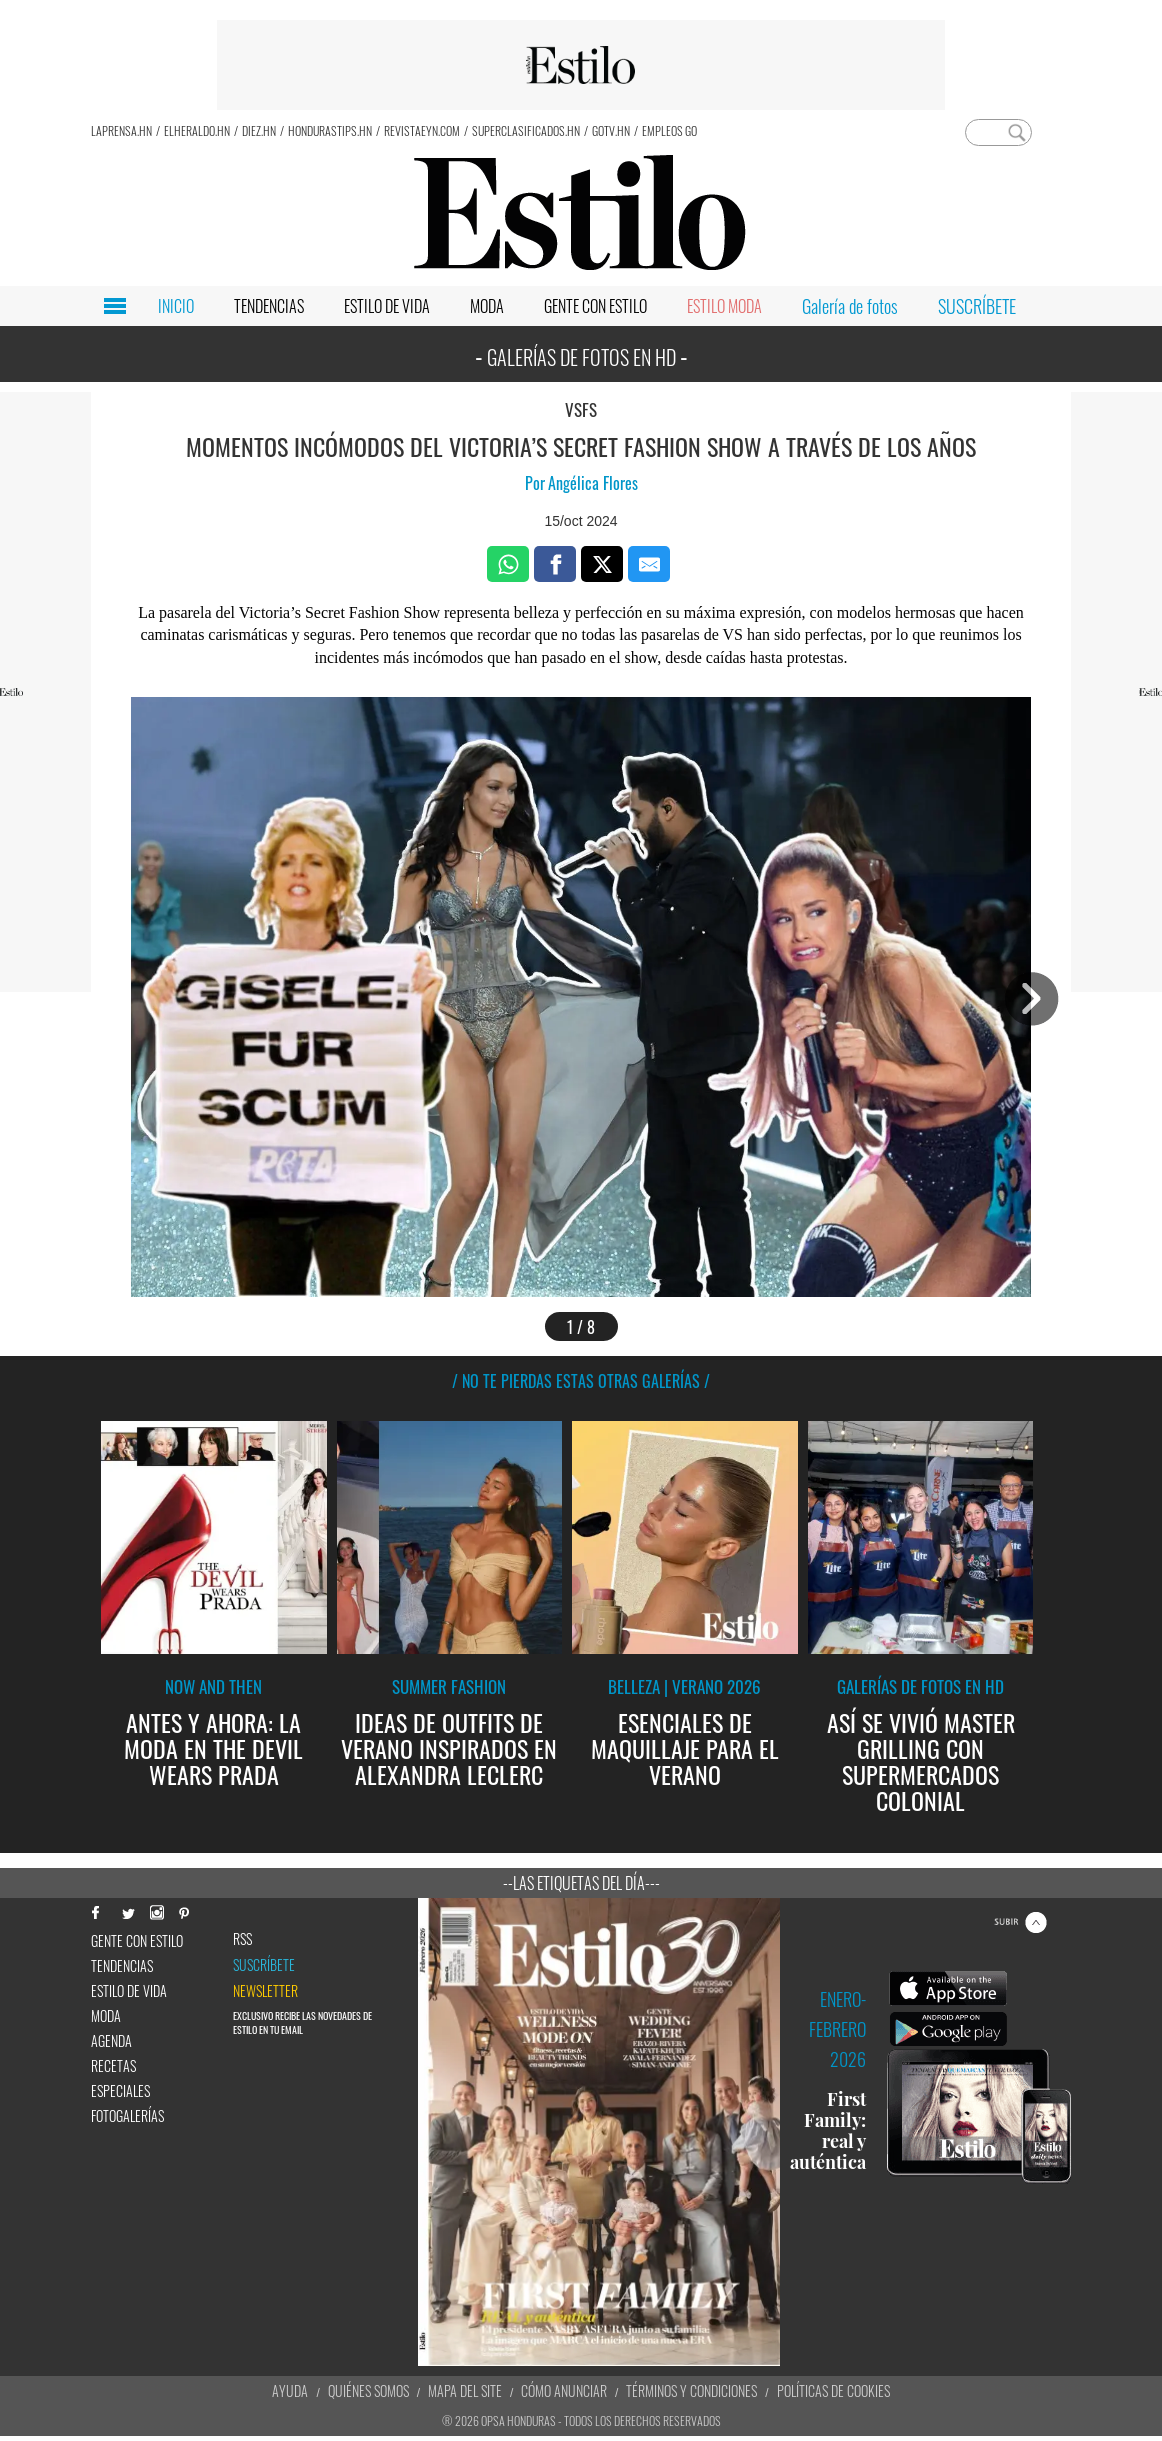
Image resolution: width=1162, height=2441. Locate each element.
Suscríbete (264, 1965)
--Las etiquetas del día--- (581, 1883)
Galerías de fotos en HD (920, 1686)
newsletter (265, 1991)
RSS (242, 1939)
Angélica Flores (593, 483)
